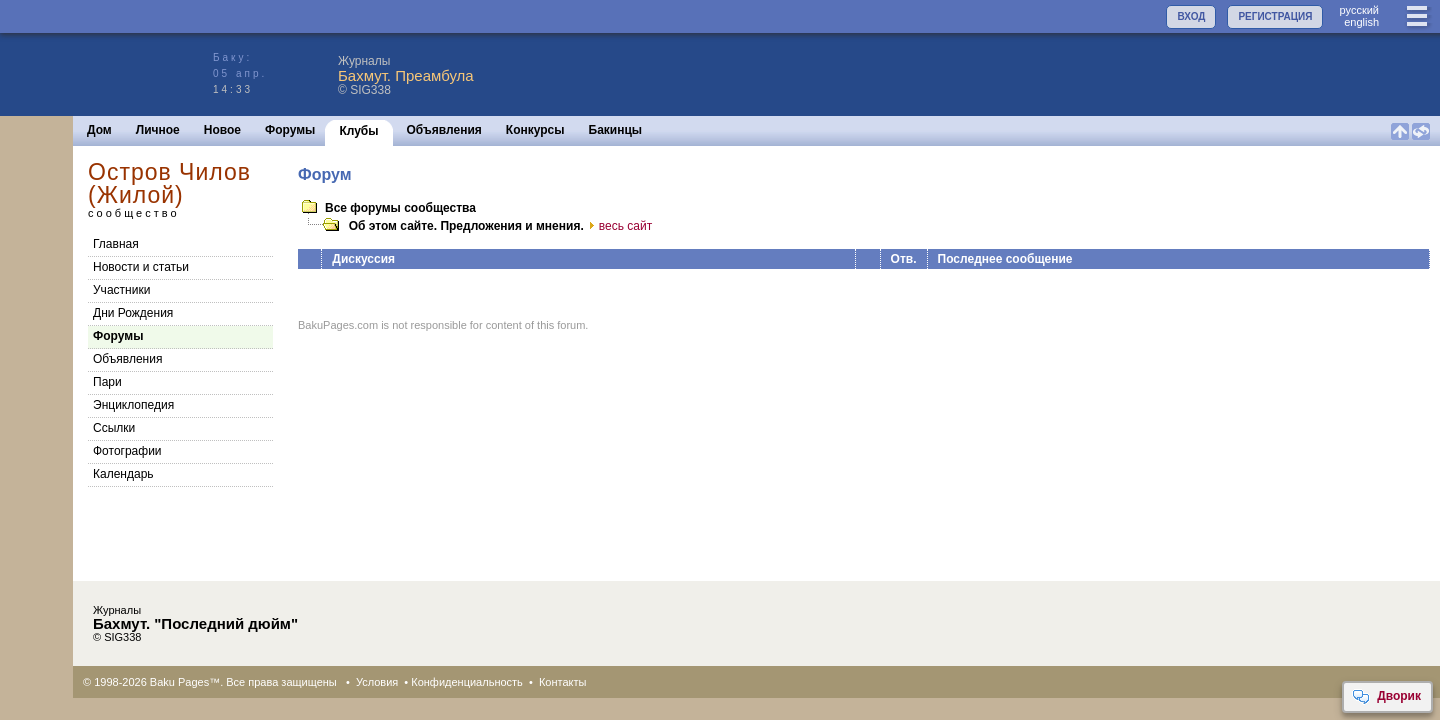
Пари (107, 382)
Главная (116, 244)
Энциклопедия (133, 405)
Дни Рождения (133, 313)
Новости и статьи (141, 267)
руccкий (1359, 10)
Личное (158, 130)
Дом (99, 130)
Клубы (358, 131)
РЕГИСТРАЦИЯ (1275, 16)
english (1361, 22)
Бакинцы (616, 130)
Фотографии (127, 451)
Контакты (563, 682)
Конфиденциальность (467, 682)
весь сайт (618, 226)
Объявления (444, 130)
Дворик (1386, 697)
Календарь (123, 474)
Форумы (290, 130)
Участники (121, 290)
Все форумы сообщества (400, 208)
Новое (222, 130)
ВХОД (1191, 16)
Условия (377, 682)
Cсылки (114, 428)
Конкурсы (535, 130)
